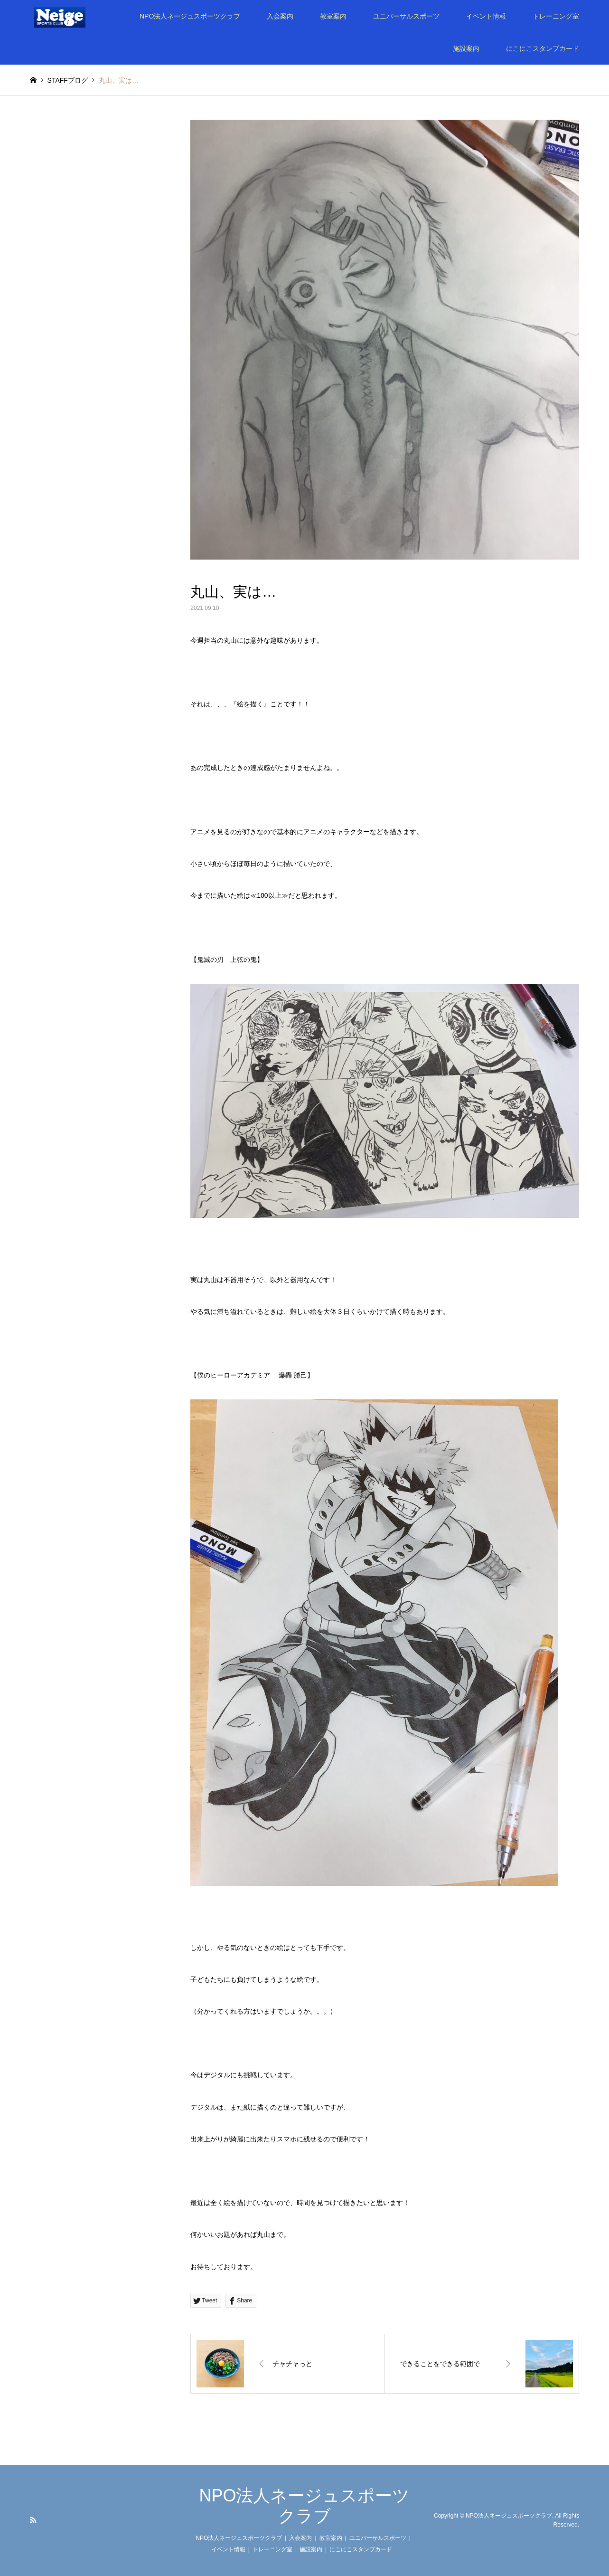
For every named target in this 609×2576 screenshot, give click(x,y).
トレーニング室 (556, 16)
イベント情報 (486, 16)
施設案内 (466, 48)
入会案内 (280, 16)
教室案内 (333, 16)
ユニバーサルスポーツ (406, 16)
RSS (33, 2520)
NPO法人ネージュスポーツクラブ (190, 16)
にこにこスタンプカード (542, 48)
